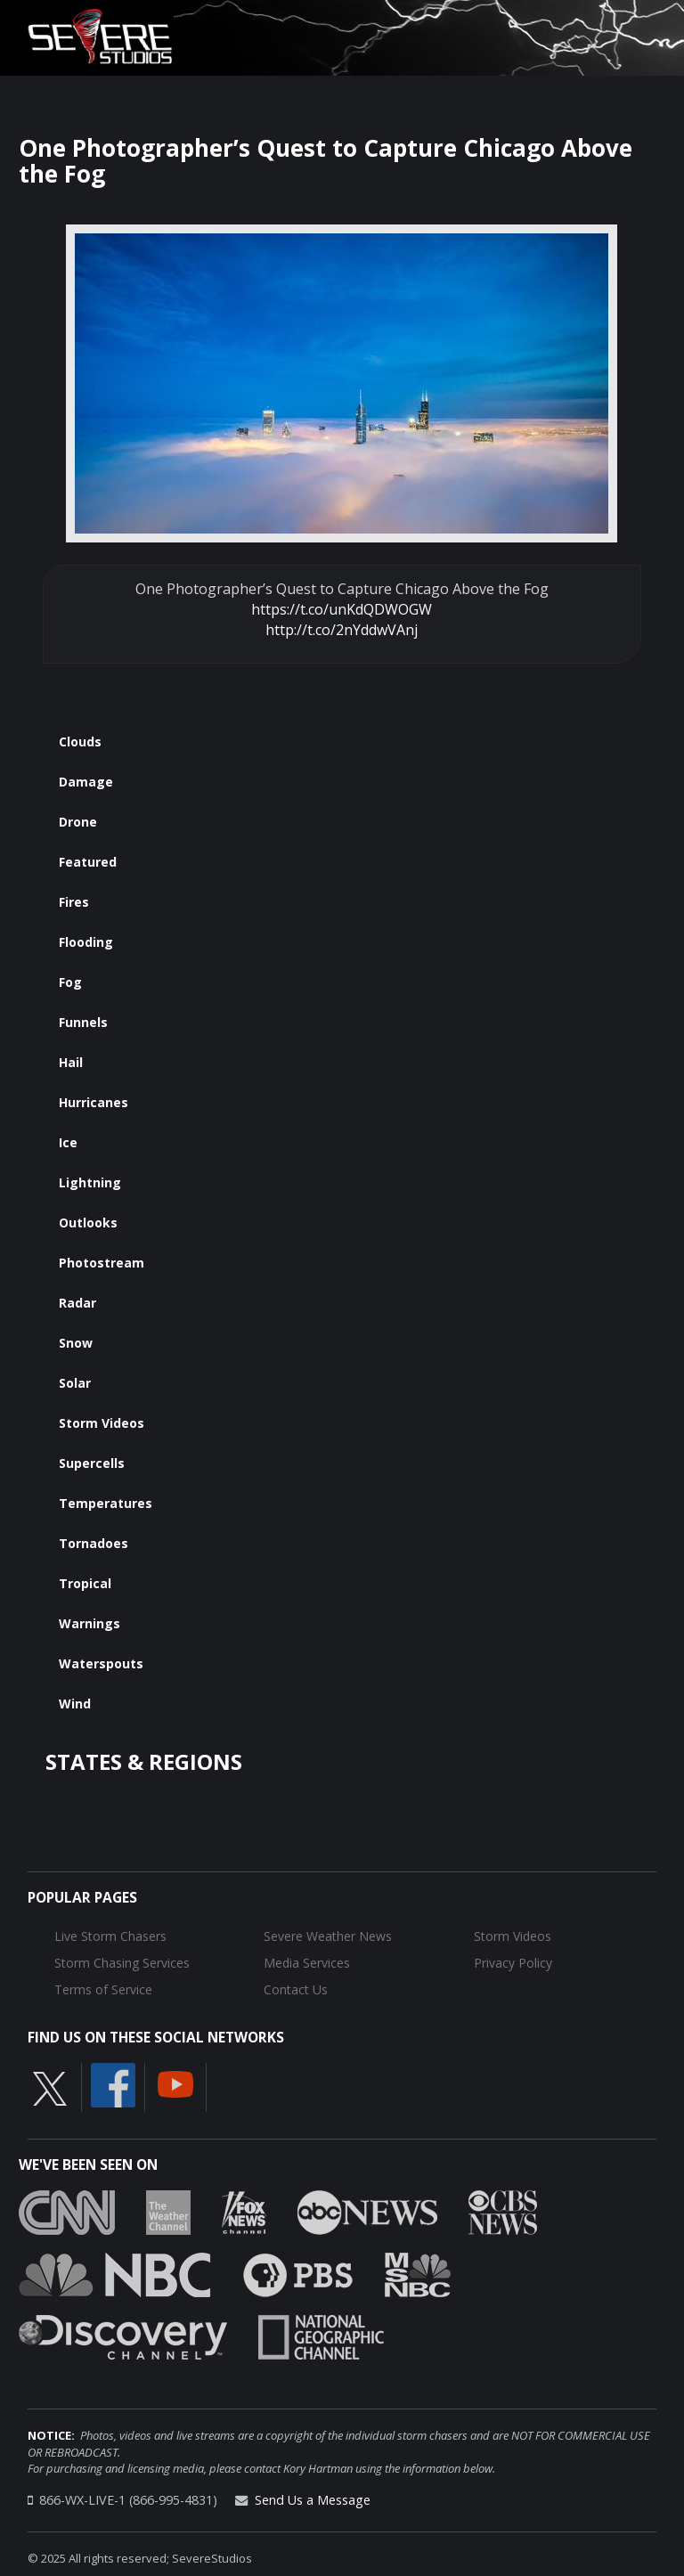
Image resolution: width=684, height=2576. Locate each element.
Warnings (89, 1623)
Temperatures (105, 1503)
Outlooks (88, 1222)
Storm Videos (101, 1422)
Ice (68, 1142)
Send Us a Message (312, 2499)
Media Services (307, 1962)
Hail (71, 1062)
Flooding (86, 941)
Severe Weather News (328, 1936)
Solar (75, 1382)
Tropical (85, 1583)
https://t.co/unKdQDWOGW (341, 609)
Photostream (101, 1262)
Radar (77, 1302)
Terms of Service (103, 1989)
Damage (86, 781)
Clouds (80, 741)
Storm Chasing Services (122, 1962)
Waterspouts (101, 1663)
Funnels (83, 1022)
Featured (88, 861)
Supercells (92, 1463)
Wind (75, 1703)
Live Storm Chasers (110, 1936)
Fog (70, 982)
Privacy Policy (513, 1962)
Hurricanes (93, 1102)
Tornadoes (93, 1543)
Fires (74, 901)
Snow (76, 1342)
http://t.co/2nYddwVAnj (341, 630)
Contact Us (296, 1989)
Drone (78, 821)
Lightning (90, 1182)
